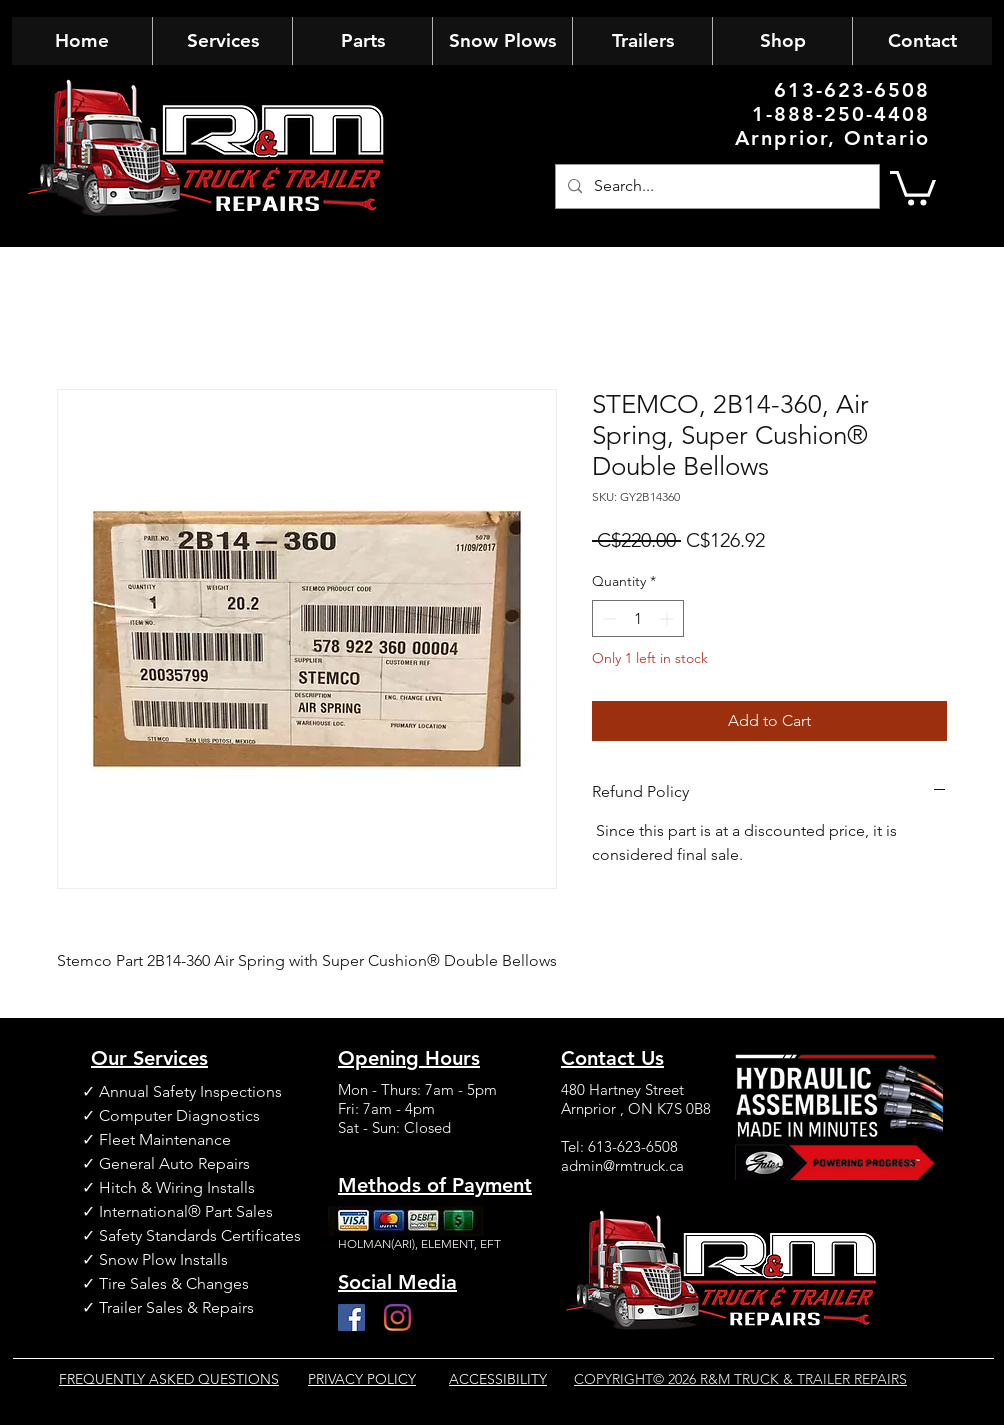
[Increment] (668, 618)
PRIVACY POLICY (362, 1379)
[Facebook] (351, 1317)
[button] (913, 186)
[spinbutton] (638, 618)
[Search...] (715, 186)
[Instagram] (397, 1317)
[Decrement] (607, 618)
